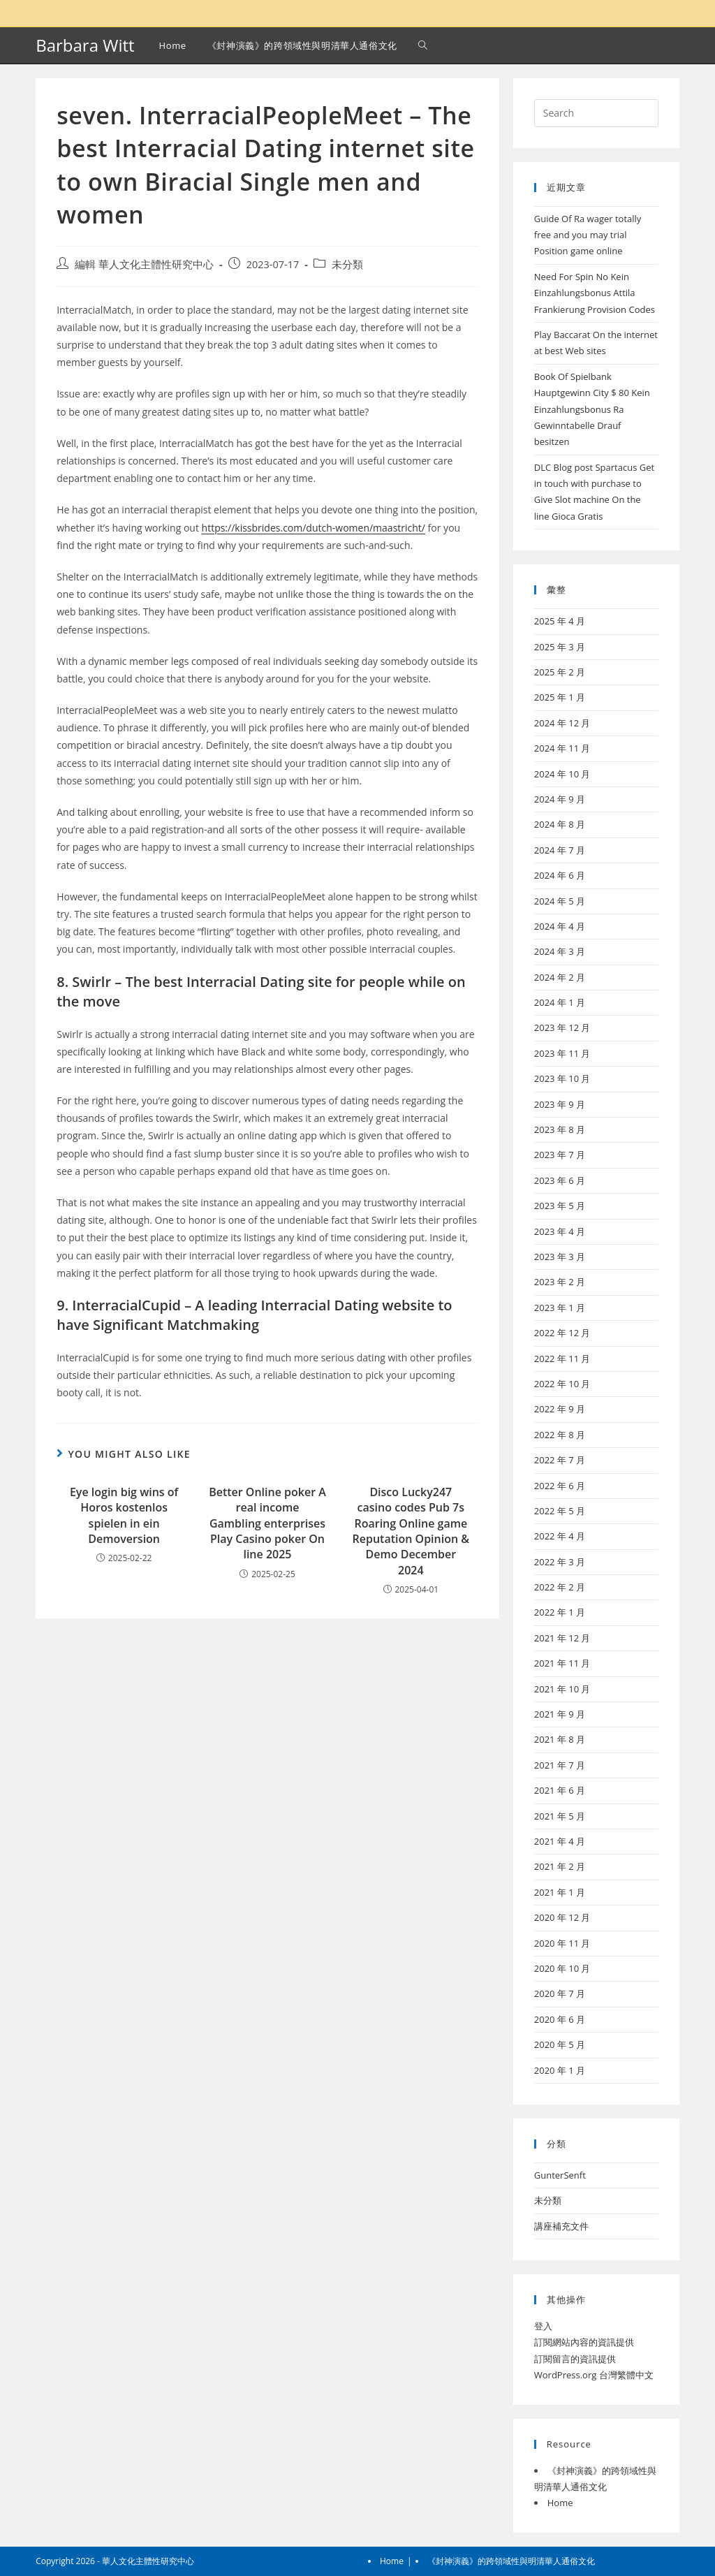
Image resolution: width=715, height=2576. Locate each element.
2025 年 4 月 (559, 621)
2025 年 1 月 (559, 697)
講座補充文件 (561, 2226)
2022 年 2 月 (559, 1587)
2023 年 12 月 (562, 1027)
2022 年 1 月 (559, 1612)
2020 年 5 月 (559, 2044)
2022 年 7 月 (559, 1460)
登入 (543, 2326)
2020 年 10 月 (562, 1968)
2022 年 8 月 (559, 1434)
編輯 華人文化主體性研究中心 (144, 264)
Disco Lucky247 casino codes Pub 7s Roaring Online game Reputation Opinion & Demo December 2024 (411, 1531)
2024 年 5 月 (559, 901)
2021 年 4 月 (559, 1841)
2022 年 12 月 (562, 1332)
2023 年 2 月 (559, 1281)
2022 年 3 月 (559, 1562)
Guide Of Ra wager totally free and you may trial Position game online (588, 235)
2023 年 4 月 (559, 1231)
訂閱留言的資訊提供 (575, 2358)
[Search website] (423, 45)
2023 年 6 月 (559, 1180)
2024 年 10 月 (562, 774)
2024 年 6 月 (559, 875)
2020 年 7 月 (559, 1993)
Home (560, 2502)
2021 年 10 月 (562, 1689)
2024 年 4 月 (559, 926)
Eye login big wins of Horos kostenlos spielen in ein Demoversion (124, 1515)
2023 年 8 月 (559, 1129)
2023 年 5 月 (559, 1205)
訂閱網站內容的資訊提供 (584, 2342)
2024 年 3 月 (559, 951)
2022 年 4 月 (559, 1536)
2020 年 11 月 (562, 1943)
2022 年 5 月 (559, 1511)
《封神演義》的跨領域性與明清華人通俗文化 (511, 2561)
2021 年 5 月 (559, 1816)
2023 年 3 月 (559, 1256)
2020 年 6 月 (559, 2019)
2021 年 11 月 (562, 1663)
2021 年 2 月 (559, 1866)
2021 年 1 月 (559, 1892)
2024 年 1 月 (559, 1002)
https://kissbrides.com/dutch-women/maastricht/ (313, 527)
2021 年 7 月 (559, 1765)
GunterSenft (560, 2175)
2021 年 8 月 (559, 1739)
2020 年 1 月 (559, 2070)
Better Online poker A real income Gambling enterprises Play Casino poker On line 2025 (267, 1523)
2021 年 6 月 (559, 1790)
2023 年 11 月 (562, 1053)
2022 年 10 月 (562, 1383)
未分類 (347, 264)
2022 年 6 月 (559, 1485)
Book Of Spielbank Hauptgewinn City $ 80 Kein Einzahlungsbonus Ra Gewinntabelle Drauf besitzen (592, 409)
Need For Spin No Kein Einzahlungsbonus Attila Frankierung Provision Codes (594, 293)
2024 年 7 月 (559, 850)
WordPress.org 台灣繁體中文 (594, 2375)
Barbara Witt (85, 45)
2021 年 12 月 (562, 1638)
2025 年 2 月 (559, 672)
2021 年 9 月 (559, 1714)
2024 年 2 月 (559, 977)
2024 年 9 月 (559, 799)
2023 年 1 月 (559, 1307)
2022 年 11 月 (562, 1358)
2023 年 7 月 (559, 1154)
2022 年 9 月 (559, 1409)
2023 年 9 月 (559, 1104)
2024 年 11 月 (562, 748)
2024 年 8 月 (559, 824)
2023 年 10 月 (562, 1078)
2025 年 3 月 (559, 647)
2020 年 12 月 (562, 1917)
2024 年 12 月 (562, 723)
